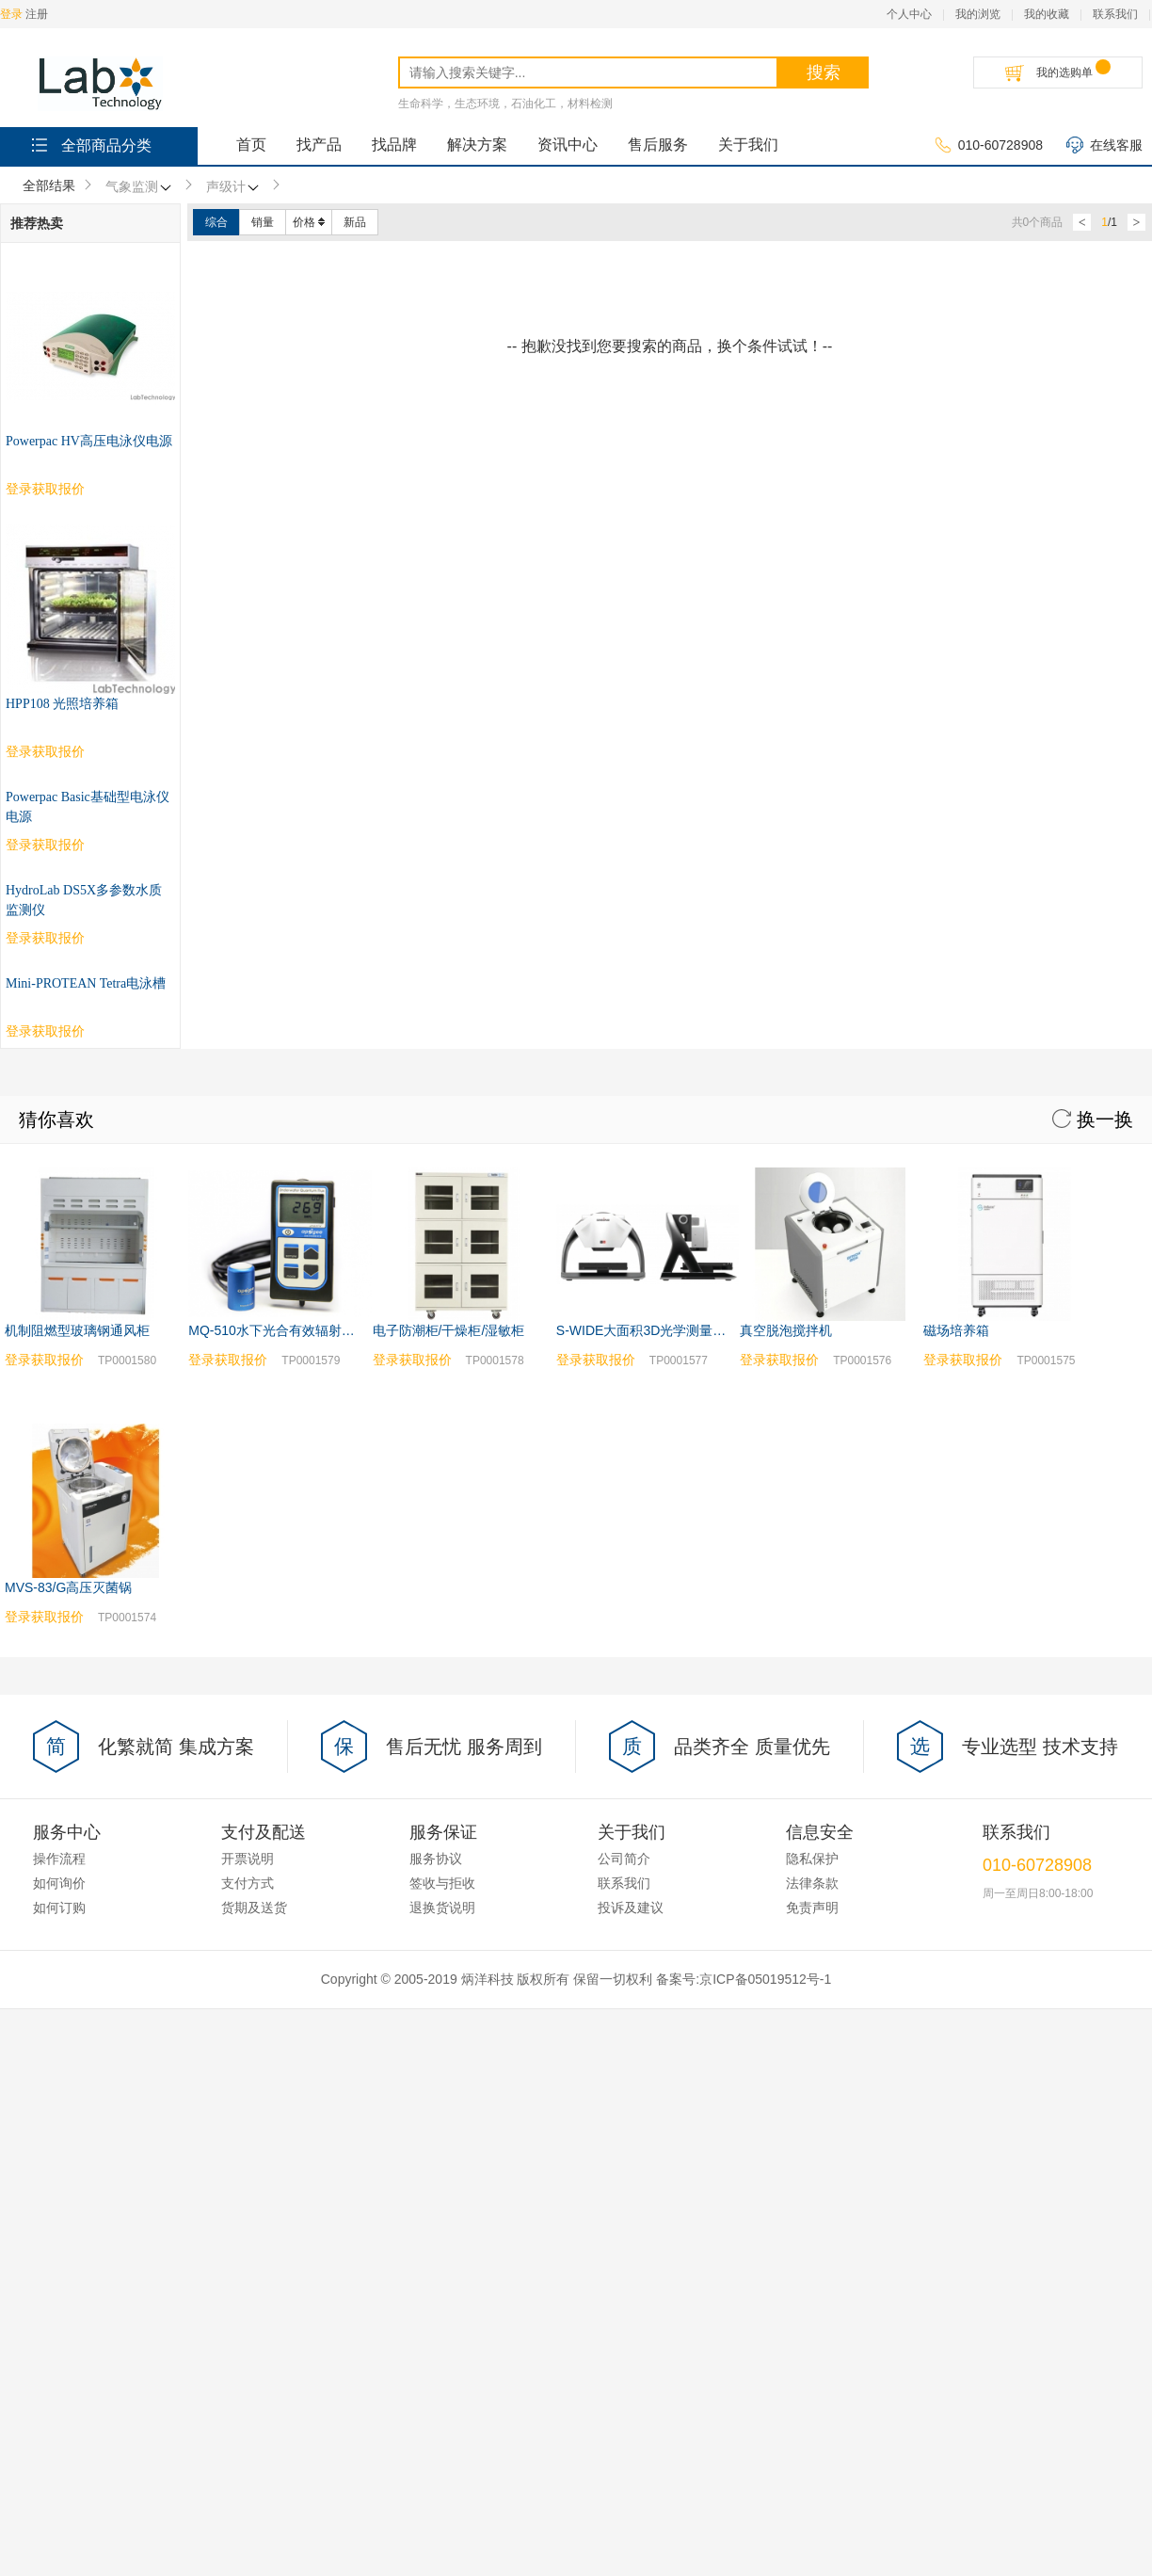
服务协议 (435, 1858)
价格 (309, 222)
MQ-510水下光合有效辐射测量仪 (284, 1330)
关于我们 (748, 145)
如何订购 (59, 1907)
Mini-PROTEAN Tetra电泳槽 (86, 983)
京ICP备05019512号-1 (765, 1979)
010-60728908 (989, 146)
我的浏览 (977, 14)
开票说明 (247, 1858)
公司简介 (624, 1858)
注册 (36, 14)
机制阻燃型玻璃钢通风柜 (77, 1330)
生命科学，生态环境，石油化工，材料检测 (505, 103)
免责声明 (812, 1907)
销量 (262, 222)
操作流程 (59, 1858)
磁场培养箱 (956, 1330)
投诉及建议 (631, 1907)
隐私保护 (812, 1858)
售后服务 (658, 145)
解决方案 (477, 145)
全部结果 (49, 185)
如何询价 (59, 1883)
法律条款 (812, 1883)
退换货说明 (442, 1907)
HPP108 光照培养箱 (62, 704)
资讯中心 (567, 145)
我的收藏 (1046, 14)
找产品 (319, 145)
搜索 (823, 72)
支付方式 (247, 1883)
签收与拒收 (442, 1883)
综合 (216, 222)
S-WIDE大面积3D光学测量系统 (647, 1330)
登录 (11, 14)
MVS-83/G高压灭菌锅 (68, 1587)
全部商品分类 (90, 144)
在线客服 (1104, 146)
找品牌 (394, 145)
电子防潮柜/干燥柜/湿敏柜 (449, 1330)
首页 (251, 145)
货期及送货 (254, 1907)
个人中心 (909, 14)
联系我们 (1115, 14)
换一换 (1092, 1119)
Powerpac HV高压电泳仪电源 (89, 441)
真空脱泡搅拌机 (786, 1330)
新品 (355, 222)
